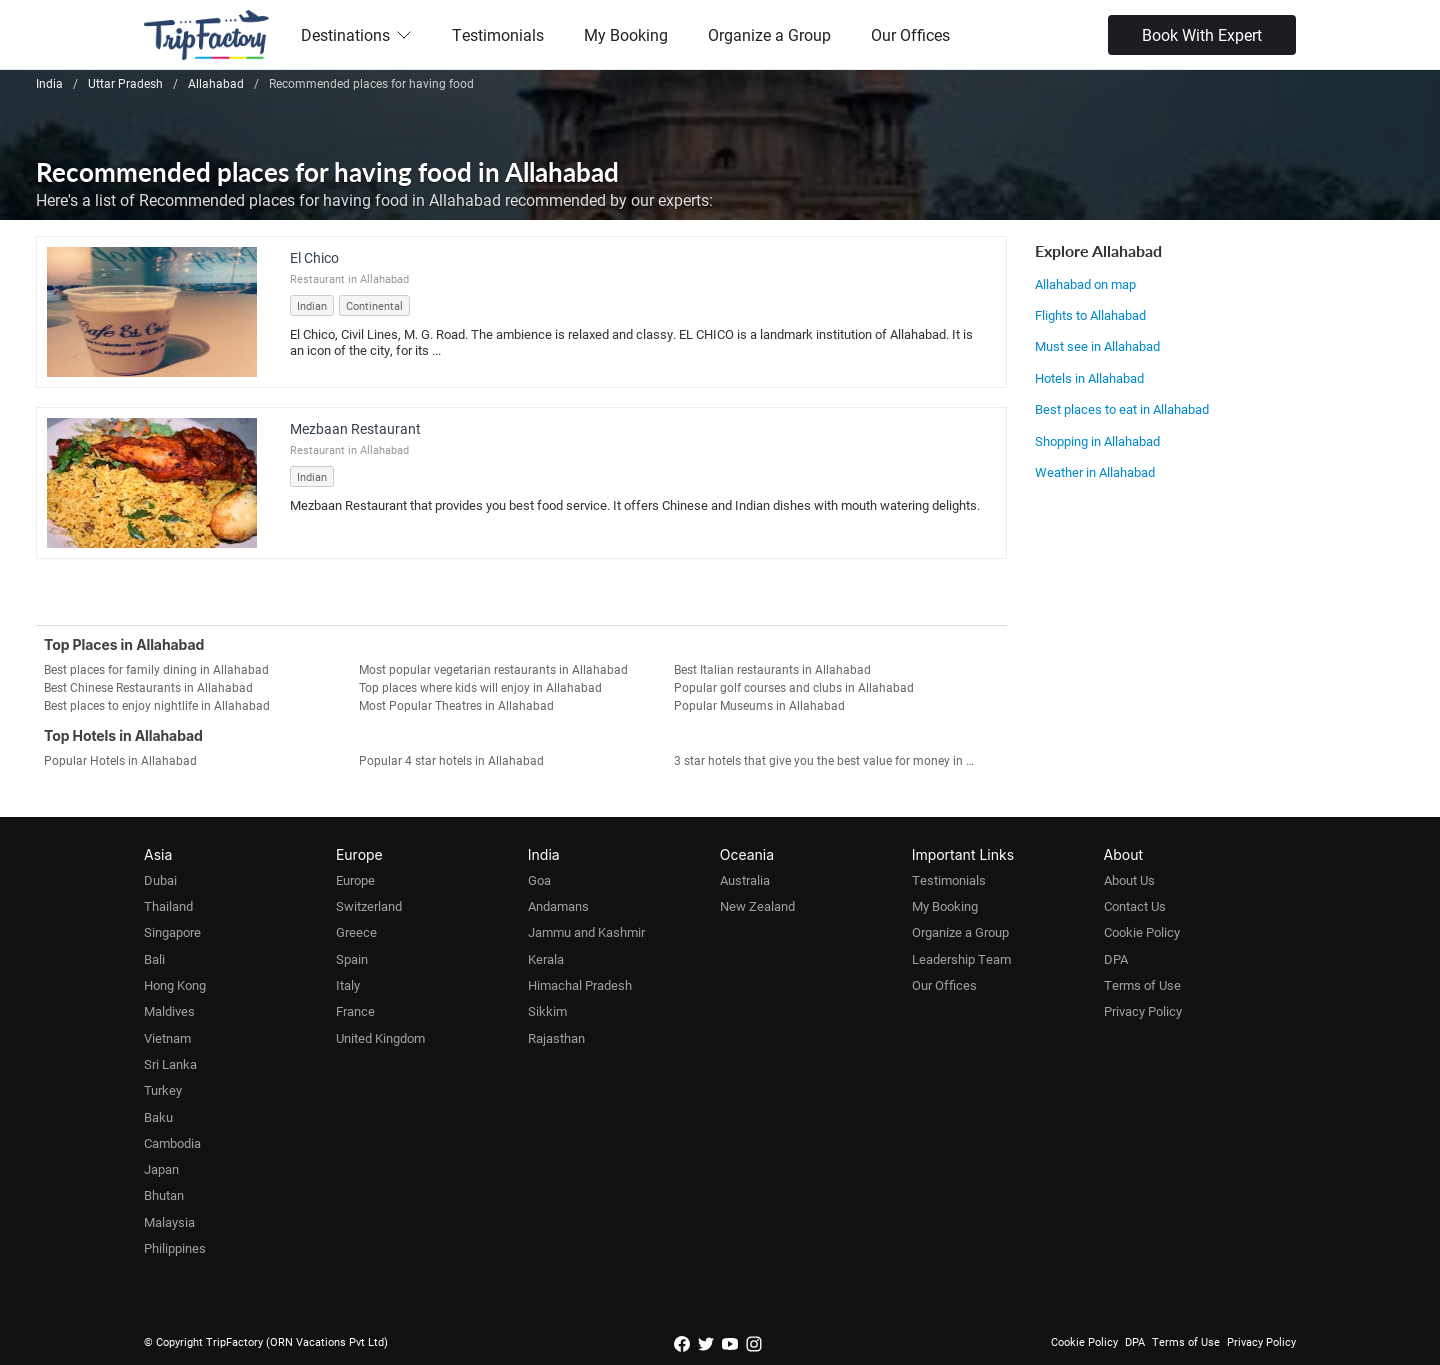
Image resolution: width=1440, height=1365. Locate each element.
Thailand (168, 906)
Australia (745, 880)
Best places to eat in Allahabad (1122, 409)
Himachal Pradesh (580, 985)
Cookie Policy (1142, 932)
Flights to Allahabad (1090, 315)
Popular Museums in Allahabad (759, 705)
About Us (1129, 880)
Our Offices (910, 34)
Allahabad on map (1085, 284)
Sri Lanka (170, 1064)
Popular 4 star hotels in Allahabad (451, 760)
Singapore (172, 932)
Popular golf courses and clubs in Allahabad (794, 687)
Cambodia (172, 1143)
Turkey (163, 1090)
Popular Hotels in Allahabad (120, 760)
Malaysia (169, 1222)
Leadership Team (961, 959)
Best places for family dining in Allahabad (156, 669)
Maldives (169, 1011)
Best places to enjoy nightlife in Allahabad (157, 705)
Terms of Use (1142, 985)
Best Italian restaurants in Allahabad (772, 669)
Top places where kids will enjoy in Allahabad (480, 687)
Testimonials (498, 34)
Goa (539, 880)
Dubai (160, 880)
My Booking (626, 34)
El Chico (314, 257)
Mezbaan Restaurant (355, 428)
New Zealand (757, 906)
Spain (352, 959)
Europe (355, 880)
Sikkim (547, 1011)
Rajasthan (556, 1038)
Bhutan (164, 1195)
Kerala (546, 959)
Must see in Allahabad (1097, 346)
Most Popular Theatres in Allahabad (456, 705)
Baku (158, 1117)
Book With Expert (1202, 34)
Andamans (558, 906)
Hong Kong (175, 985)
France (355, 1011)
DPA (1116, 959)
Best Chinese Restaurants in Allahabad (148, 687)
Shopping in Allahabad (1097, 441)
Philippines (175, 1248)
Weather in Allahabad (1095, 472)
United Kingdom (380, 1038)
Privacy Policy (1143, 1011)
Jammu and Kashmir (586, 932)
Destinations (356, 34)
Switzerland (369, 906)
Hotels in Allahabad (1089, 378)
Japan (161, 1169)
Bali (154, 959)
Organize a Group (769, 34)
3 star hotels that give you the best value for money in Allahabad (831, 760)
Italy (348, 985)
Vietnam (167, 1038)
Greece (356, 932)
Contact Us (1135, 906)
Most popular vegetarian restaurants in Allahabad (493, 669)
